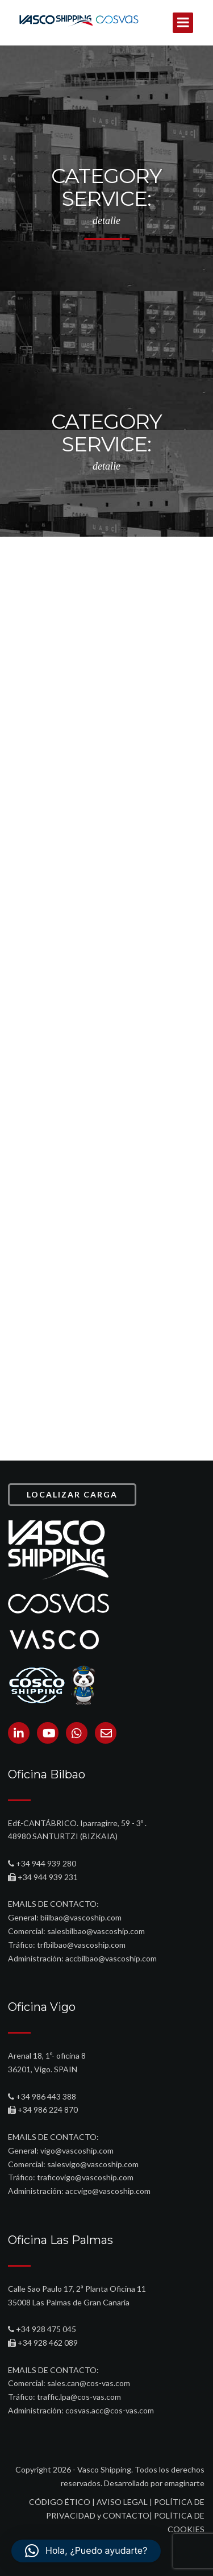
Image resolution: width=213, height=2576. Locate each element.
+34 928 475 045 (46, 2329)
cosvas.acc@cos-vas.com (109, 2410)
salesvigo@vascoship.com (93, 2164)
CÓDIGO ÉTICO (59, 2502)
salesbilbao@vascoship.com (96, 1931)
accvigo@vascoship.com (108, 2191)
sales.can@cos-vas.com (88, 2383)
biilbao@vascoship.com (81, 1917)
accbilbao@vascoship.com (111, 1958)
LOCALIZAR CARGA (72, 1494)
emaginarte (184, 2483)
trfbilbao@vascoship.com (81, 1944)
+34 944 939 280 (46, 1863)
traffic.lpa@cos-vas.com (79, 2396)
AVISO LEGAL (122, 2502)
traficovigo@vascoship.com (85, 2177)
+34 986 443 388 (46, 2096)
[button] (86, 2551)
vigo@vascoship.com (77, 2150)
